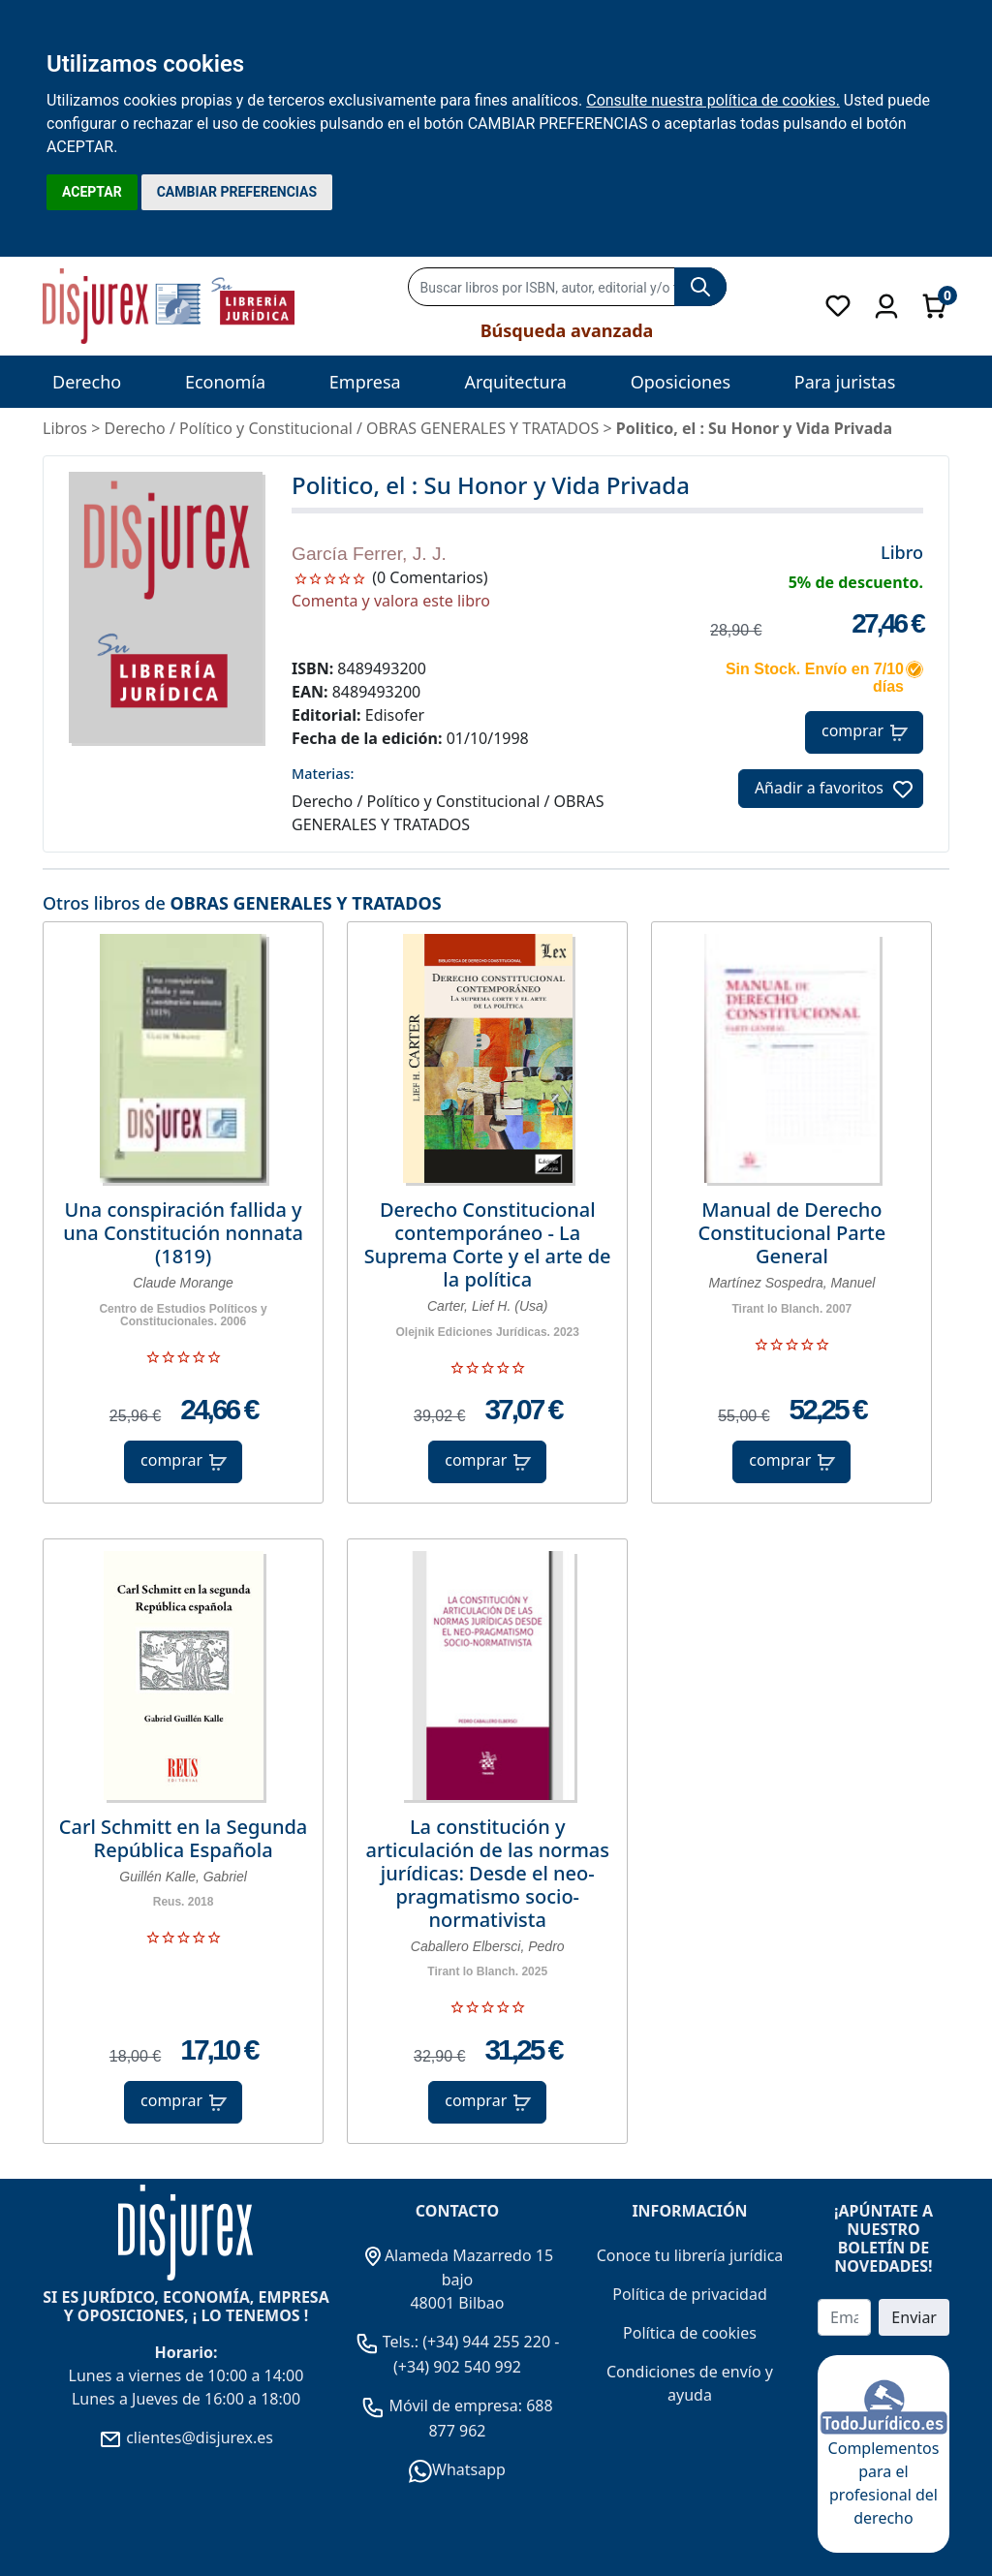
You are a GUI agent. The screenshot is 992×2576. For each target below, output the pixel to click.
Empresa (365, 381)
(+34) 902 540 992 (457, 2366)
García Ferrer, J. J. (369, 553)
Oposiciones (680, 381)
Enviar (914, 2317)
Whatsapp (457, 2469)
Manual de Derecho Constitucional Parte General (792, 1233)
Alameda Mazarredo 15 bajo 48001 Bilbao (457, 2279)
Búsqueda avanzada (567, 330)
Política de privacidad (689, 2294)
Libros (65, 428)
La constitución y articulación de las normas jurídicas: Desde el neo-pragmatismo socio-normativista (487, 1874)
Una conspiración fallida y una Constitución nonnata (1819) (183, 1233)
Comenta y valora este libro (391, 600)
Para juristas (845, 381)
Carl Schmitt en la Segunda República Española (183, 1839)
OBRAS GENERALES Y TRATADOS (305, 903)
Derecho (86, 381)
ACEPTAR (92, 192)
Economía (225, 381)
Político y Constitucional (266, 428)
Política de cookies (690, 2332)
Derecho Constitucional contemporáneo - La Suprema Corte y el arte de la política (487, 1244)
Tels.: (389, 2341)
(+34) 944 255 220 (486, 2341)
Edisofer (394, 715)
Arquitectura (515, 381)
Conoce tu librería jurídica (690, 2255)
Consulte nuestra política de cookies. (713, 100)
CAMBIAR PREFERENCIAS (237, 192)
